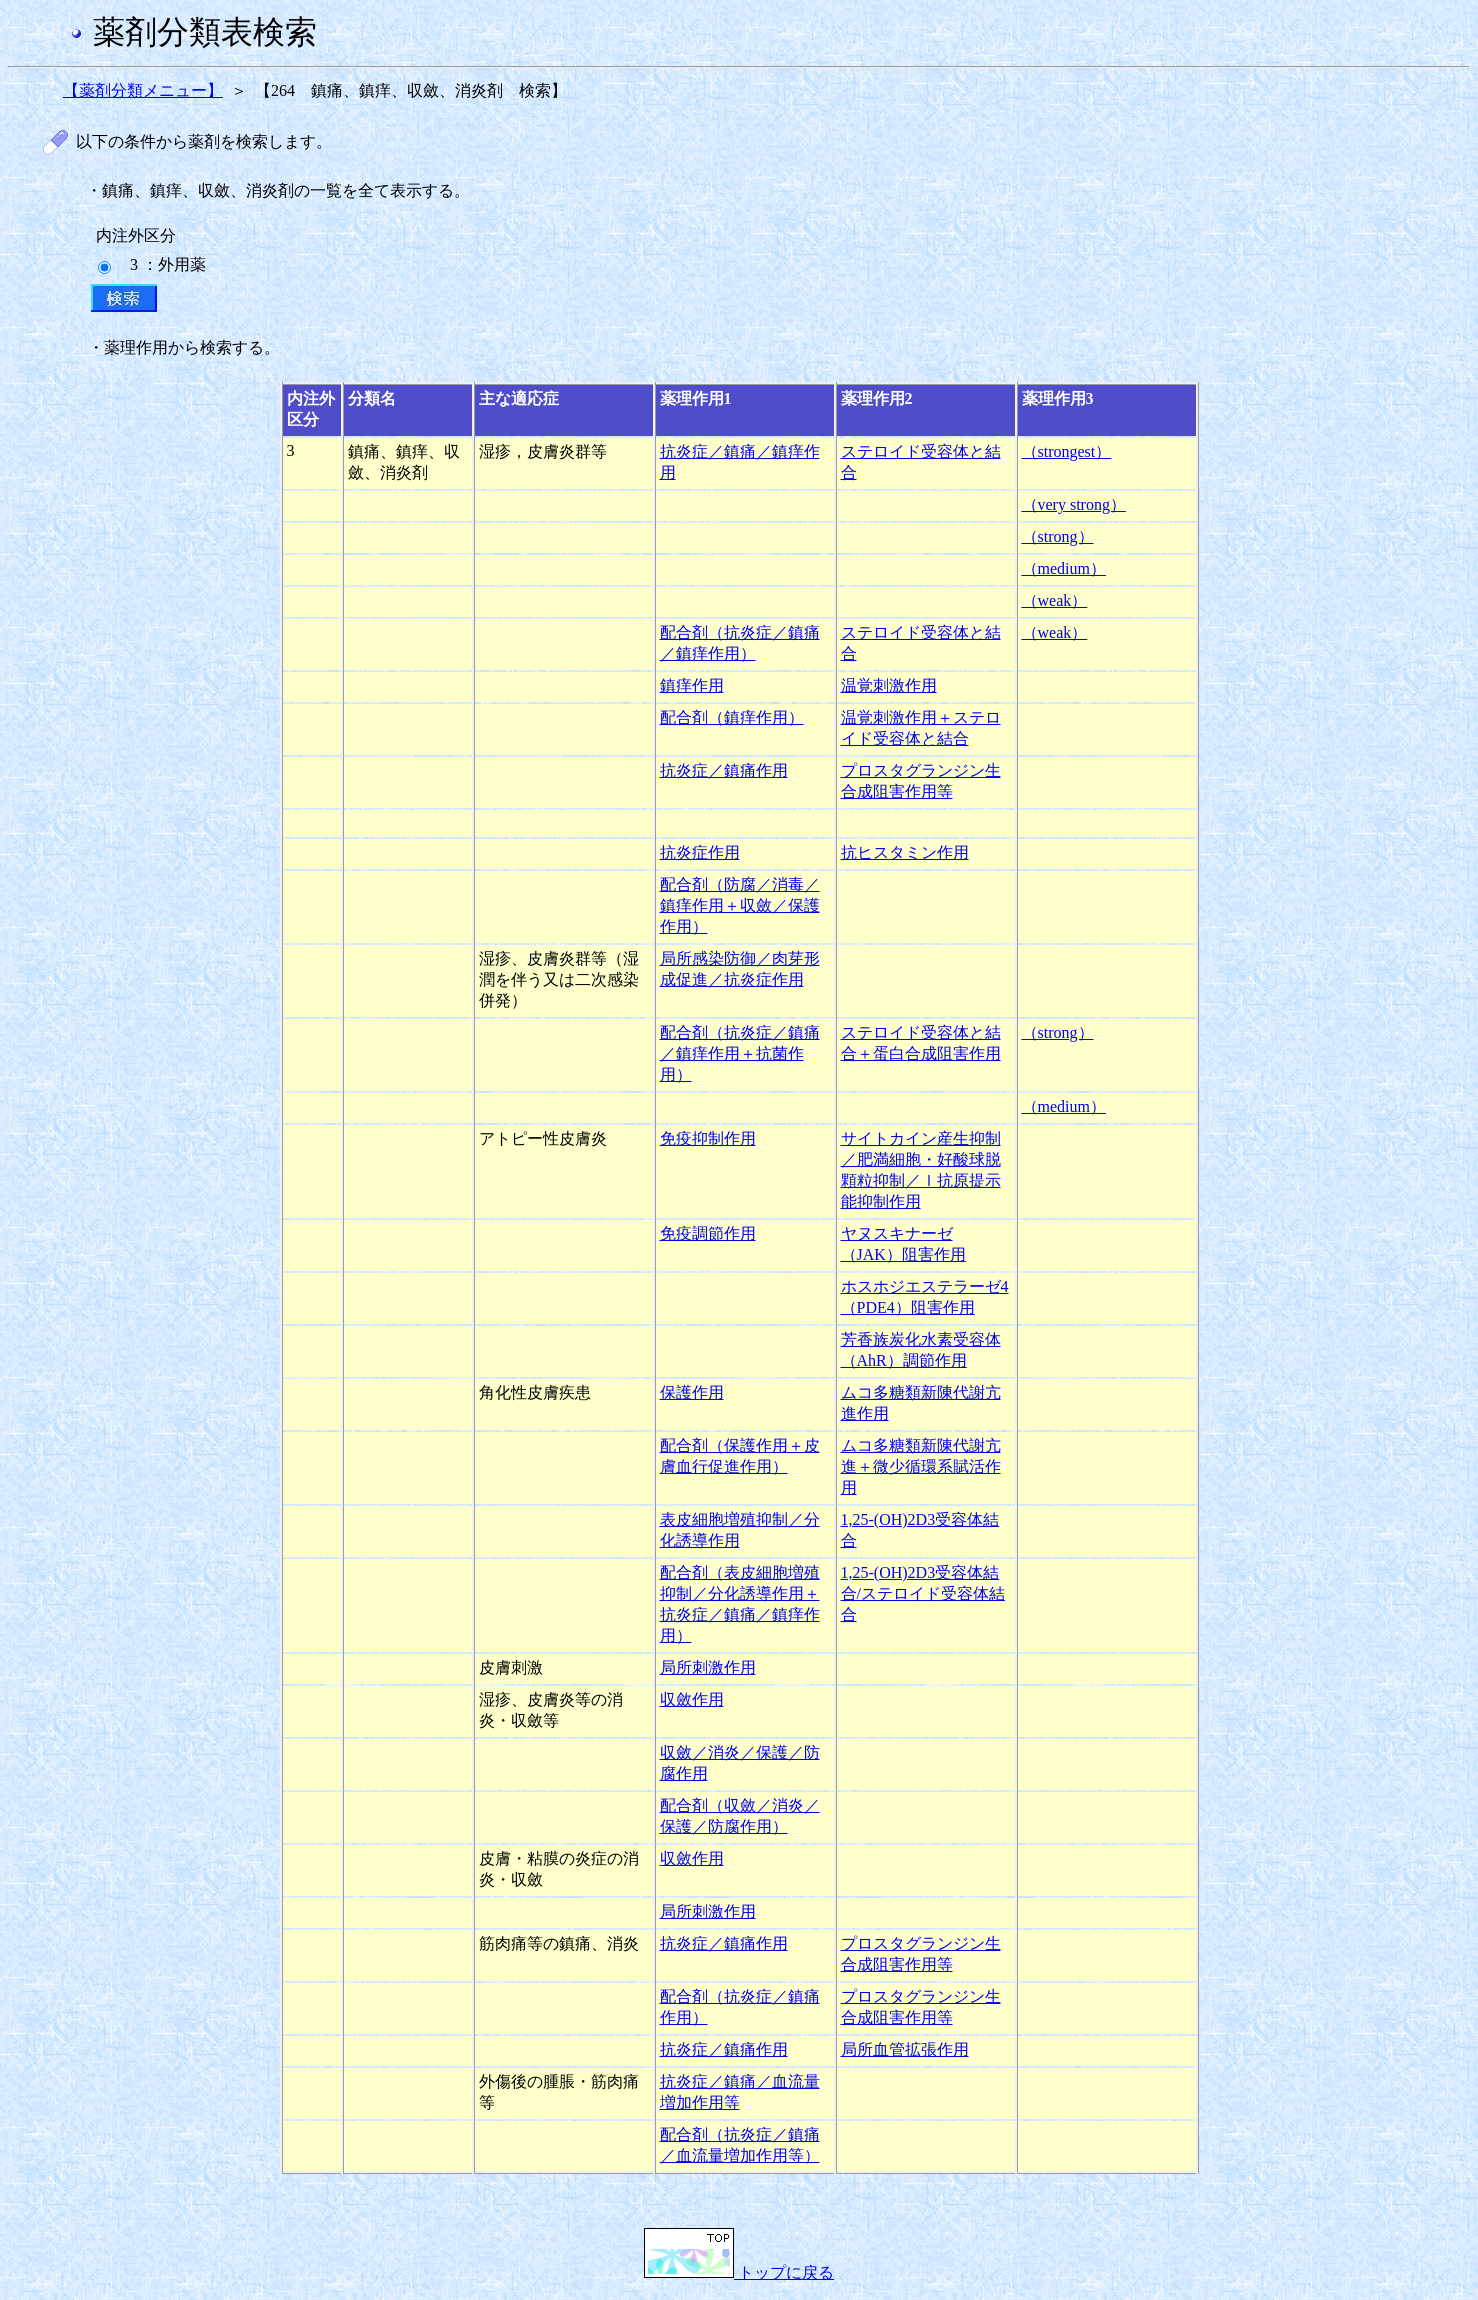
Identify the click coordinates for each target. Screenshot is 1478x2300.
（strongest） (1067, 451)
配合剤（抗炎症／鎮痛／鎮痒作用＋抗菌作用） (740, 1053)
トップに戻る (739, 2272)
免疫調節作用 (708, 1233)
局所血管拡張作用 (905, 2049)
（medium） (1064, 568)
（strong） (1058, 536)
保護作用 (692, 1392)
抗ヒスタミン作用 (905, 852)
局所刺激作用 (708, 1667)
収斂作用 (692, 1699)
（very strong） (1074, 504)
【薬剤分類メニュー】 (143, 90)
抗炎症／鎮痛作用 (724, 770)
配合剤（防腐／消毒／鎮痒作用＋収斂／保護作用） (740, 905)
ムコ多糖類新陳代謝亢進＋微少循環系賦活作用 (921, 1466)
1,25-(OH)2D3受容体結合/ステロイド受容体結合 (923, 1593)
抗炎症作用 (700, 852)
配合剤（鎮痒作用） (732, 717)
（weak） (1055, 600)
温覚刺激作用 (889, 685)
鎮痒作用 (692, 685)
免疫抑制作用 (708, 1138)
